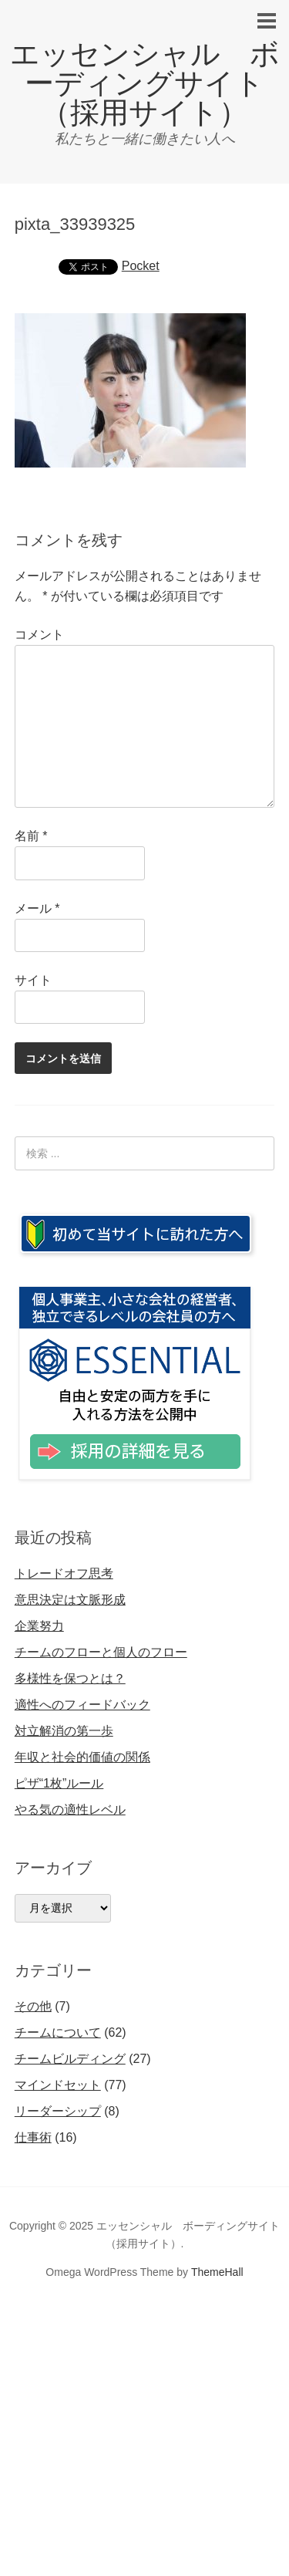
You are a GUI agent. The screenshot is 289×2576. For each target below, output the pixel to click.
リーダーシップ (58, 2111)
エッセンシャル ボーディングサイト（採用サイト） (145, 83)
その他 (33, 2006)
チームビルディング (70, 2058)
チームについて (58, 2032)
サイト (33, 980)
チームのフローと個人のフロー (101, 1652)
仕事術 (33, 2137)
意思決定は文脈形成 (70, 1599)
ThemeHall (217, 2272)
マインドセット (58, 2085)
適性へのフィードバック (82, 1704)
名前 (31, 835)
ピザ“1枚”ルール (59, 1783)
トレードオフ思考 (64, 1573)
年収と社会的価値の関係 (82, 1757)
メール (37, 908)
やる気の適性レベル (70, 1809)
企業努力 (39, 1625)
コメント (39, 634)
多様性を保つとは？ (70, 1678)
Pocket (141, 265)
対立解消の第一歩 (64, 1730)
